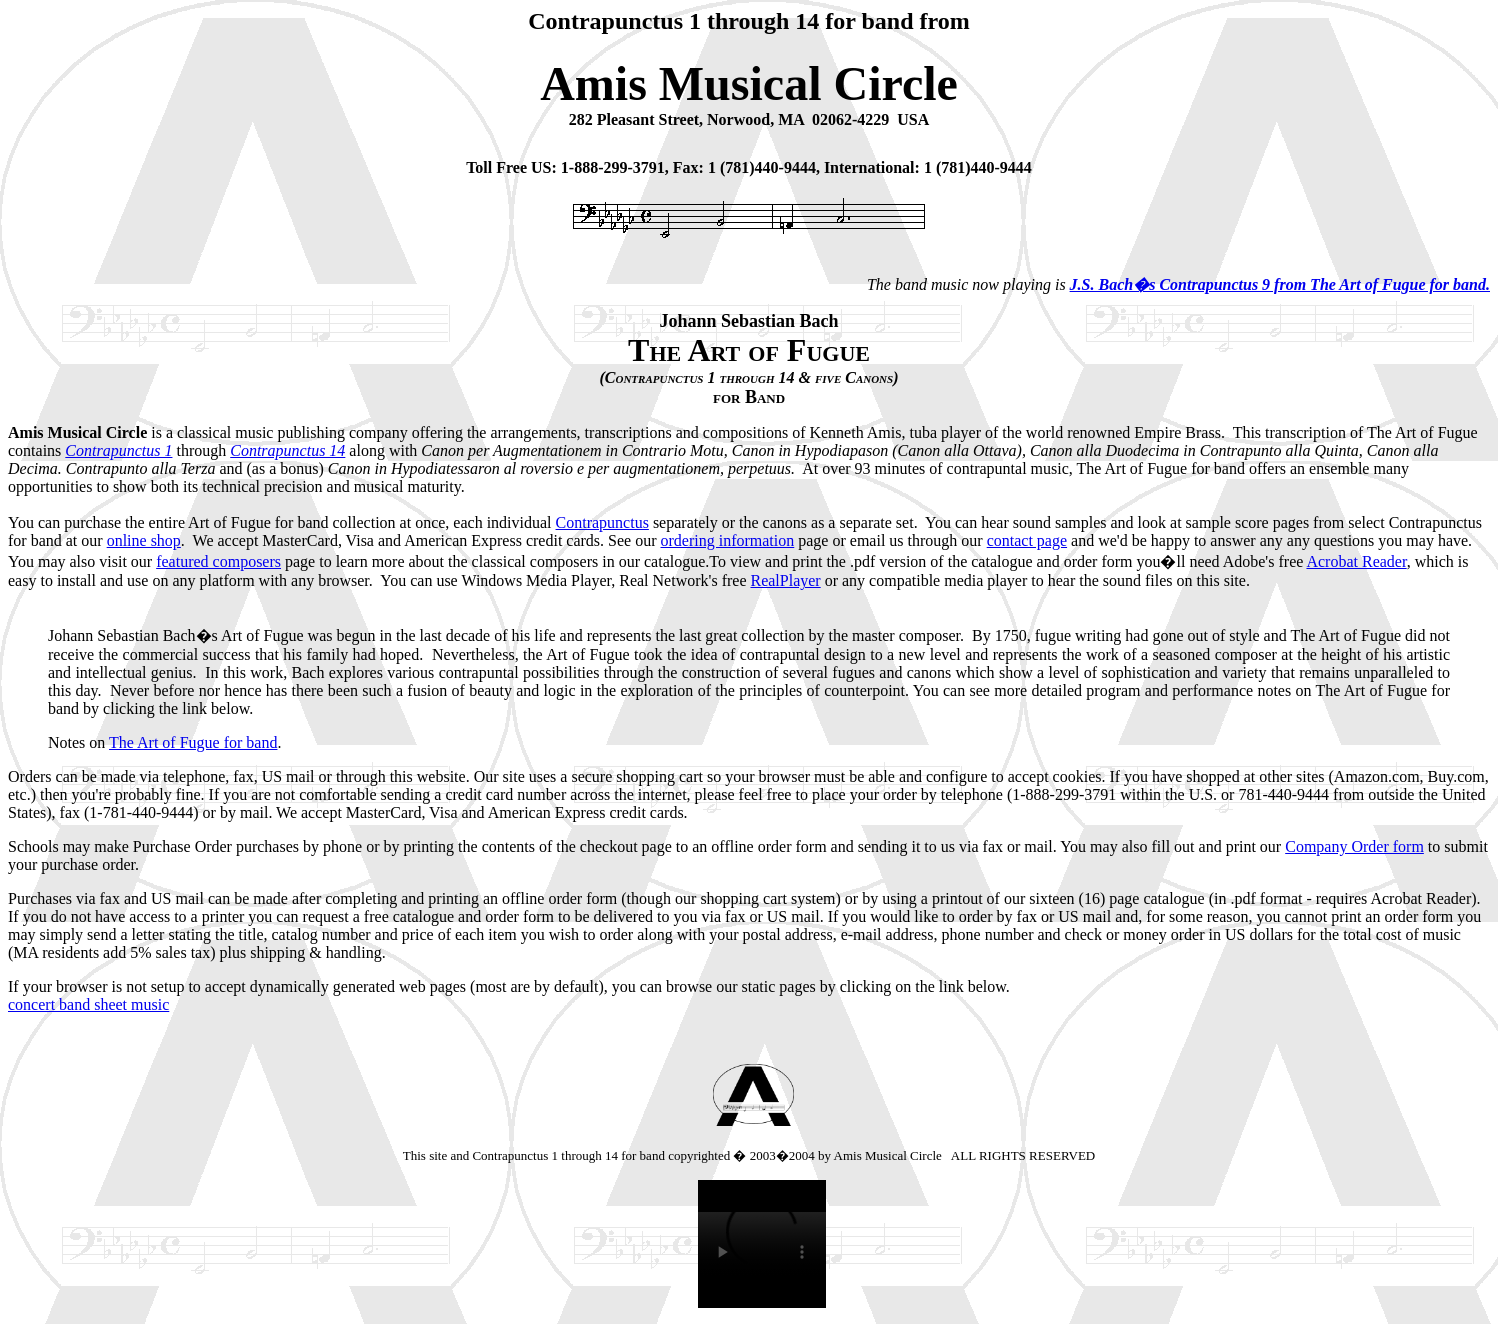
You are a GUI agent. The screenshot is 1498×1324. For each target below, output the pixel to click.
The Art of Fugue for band (193, 742)
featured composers (218, 561)
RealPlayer (785, 580)
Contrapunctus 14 (287, 450)
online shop (144, 540)
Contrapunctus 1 (118, 450)
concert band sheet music (88, 1004)
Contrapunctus (602, 522)
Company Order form (1354, 846)
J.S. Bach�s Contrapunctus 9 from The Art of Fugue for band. (1280, 284)
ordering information (728, 540)
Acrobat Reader (1356, 561)
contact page (1027, 540)
